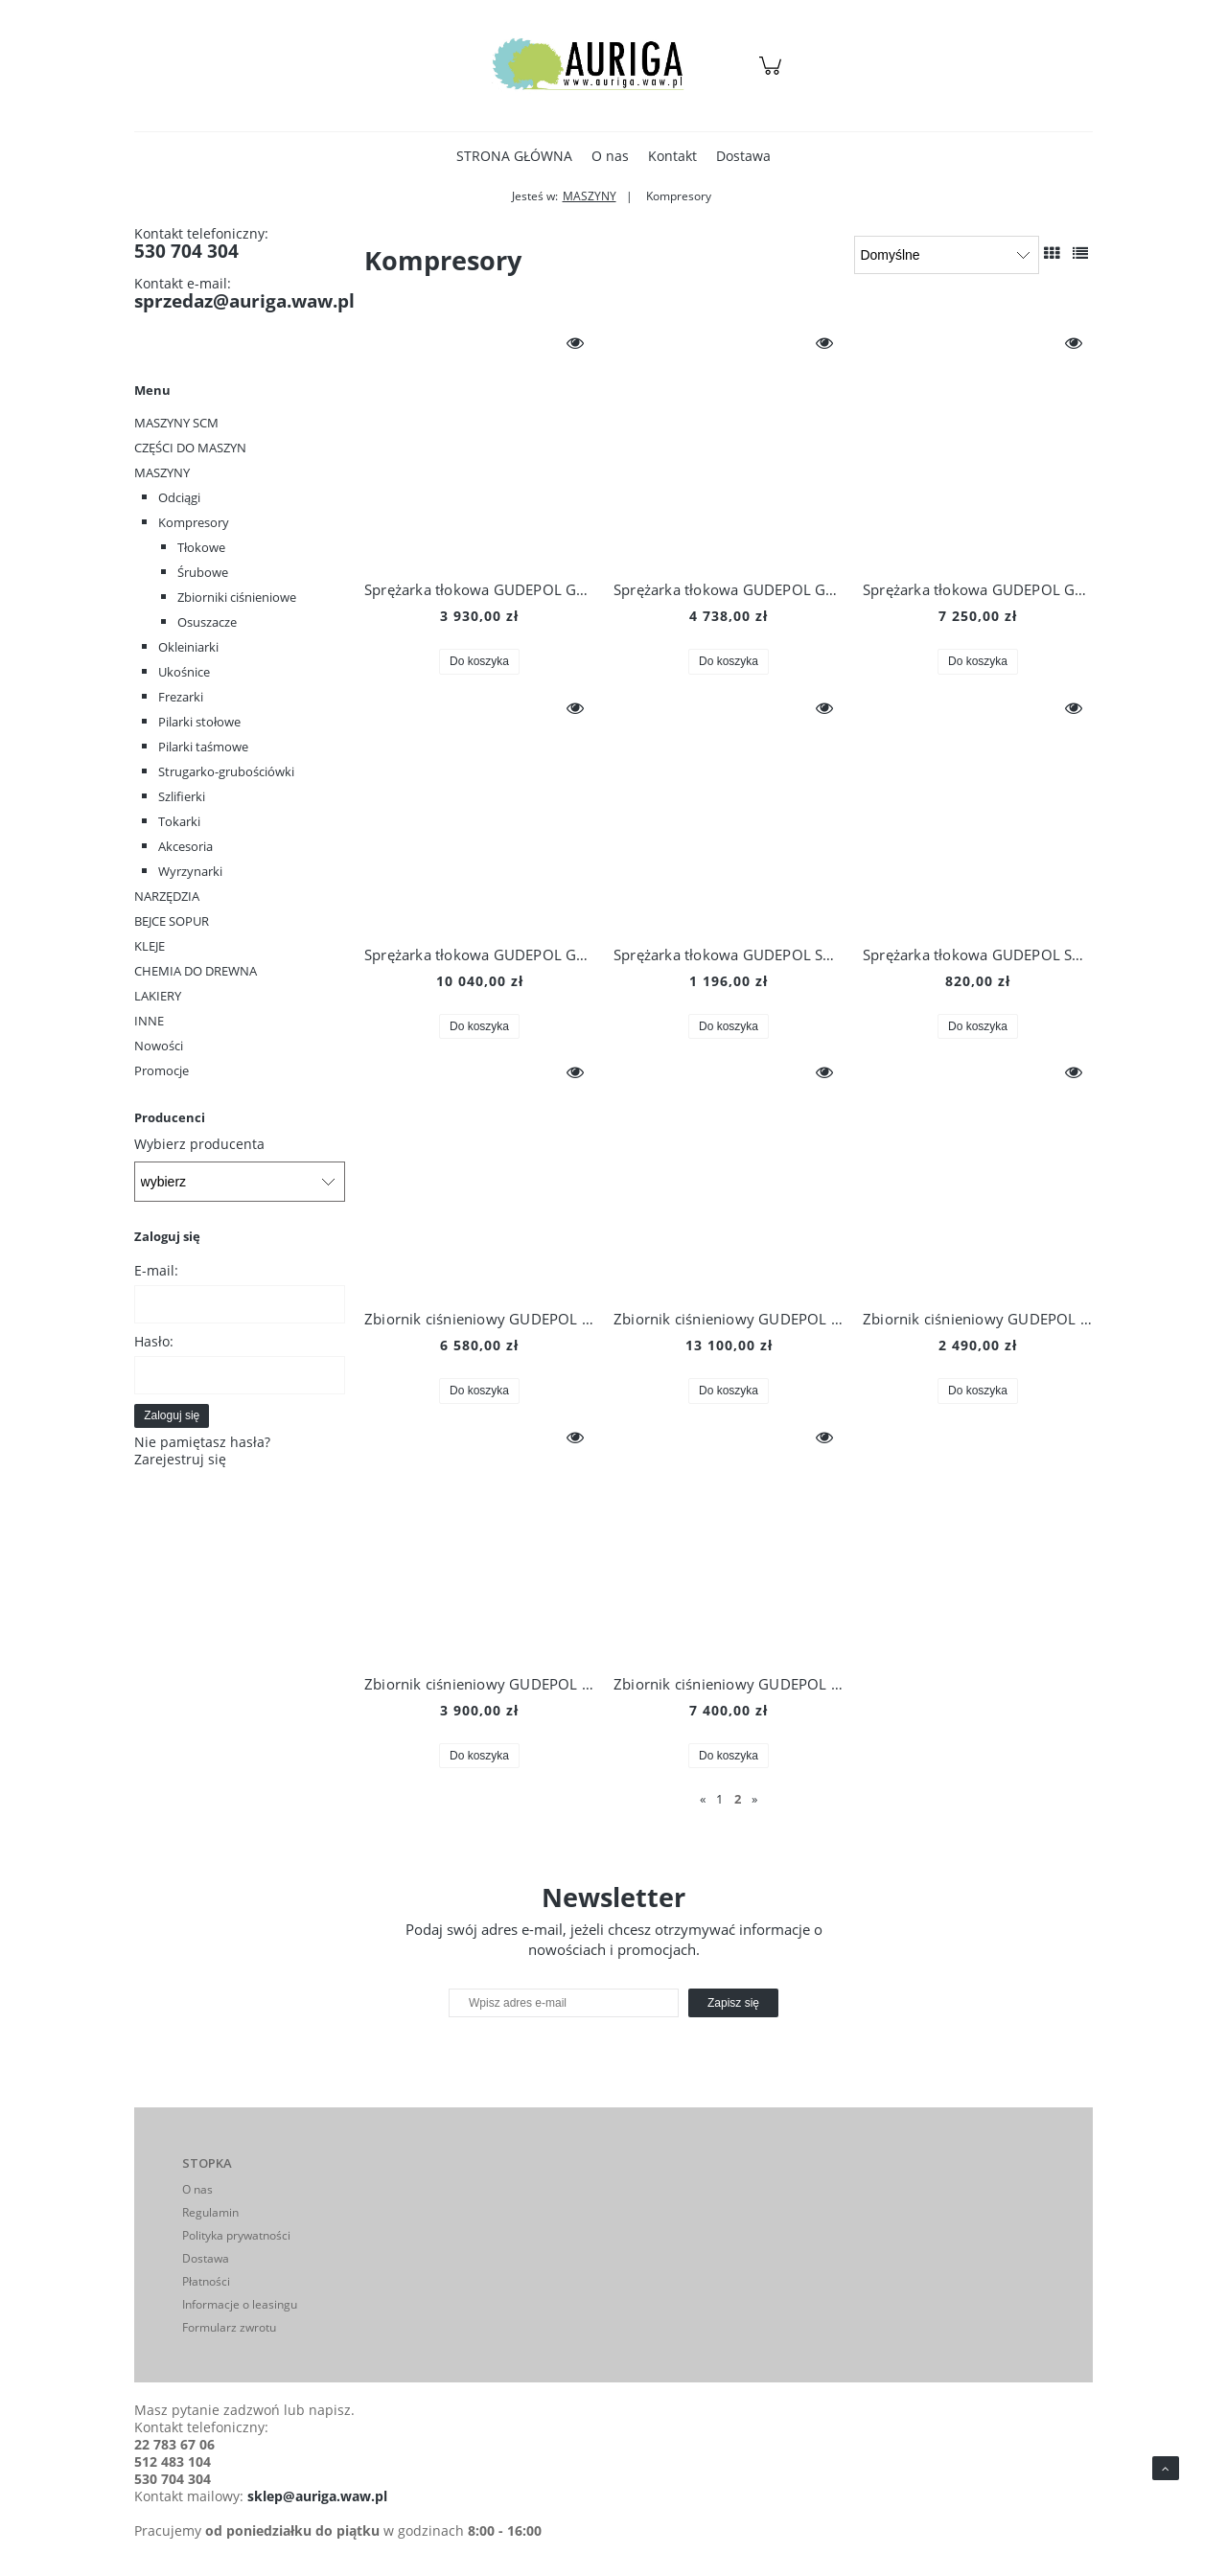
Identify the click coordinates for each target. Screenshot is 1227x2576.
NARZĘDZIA (166, 896)
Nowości (158, 1045)
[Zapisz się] (733, 2003)
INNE (149, 1020)
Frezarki (180, 696)
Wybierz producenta (199, 1144)
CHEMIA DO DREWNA (195, 970)
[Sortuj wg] (946, 255)
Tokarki (179, 821)
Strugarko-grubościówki (226, 771)
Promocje (161, 1070)
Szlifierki (181, 796)
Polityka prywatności (236, 2235)
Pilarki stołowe (199, 721)
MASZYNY (162, 472)
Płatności (206, 2281)
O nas (197, 2189)
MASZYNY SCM (176, 422)
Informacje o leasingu (239, 2304)
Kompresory (193, 522)
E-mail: (156, 1270)
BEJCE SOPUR (171, 921)
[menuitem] (514, 155)
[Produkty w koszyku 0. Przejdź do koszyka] (773, 75)
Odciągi (179, 497)
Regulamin (210, 2212)
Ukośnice (184, 671)
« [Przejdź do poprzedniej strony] (703, 1798)
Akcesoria (185, 846)
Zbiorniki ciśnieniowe (236, 597)
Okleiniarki (188, 647)
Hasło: (154, 1341)
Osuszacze (207, 622)
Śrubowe (202, 572)
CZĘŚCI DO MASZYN (190, 447)
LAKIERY (157, 995)
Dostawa (205, 2258)
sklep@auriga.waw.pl (317, 2496)
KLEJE (149, 945)
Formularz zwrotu (229, 2327)
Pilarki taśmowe (203, 746)
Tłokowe (201, 547)
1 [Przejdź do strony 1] (719, 1798)
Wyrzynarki (190, 871)
